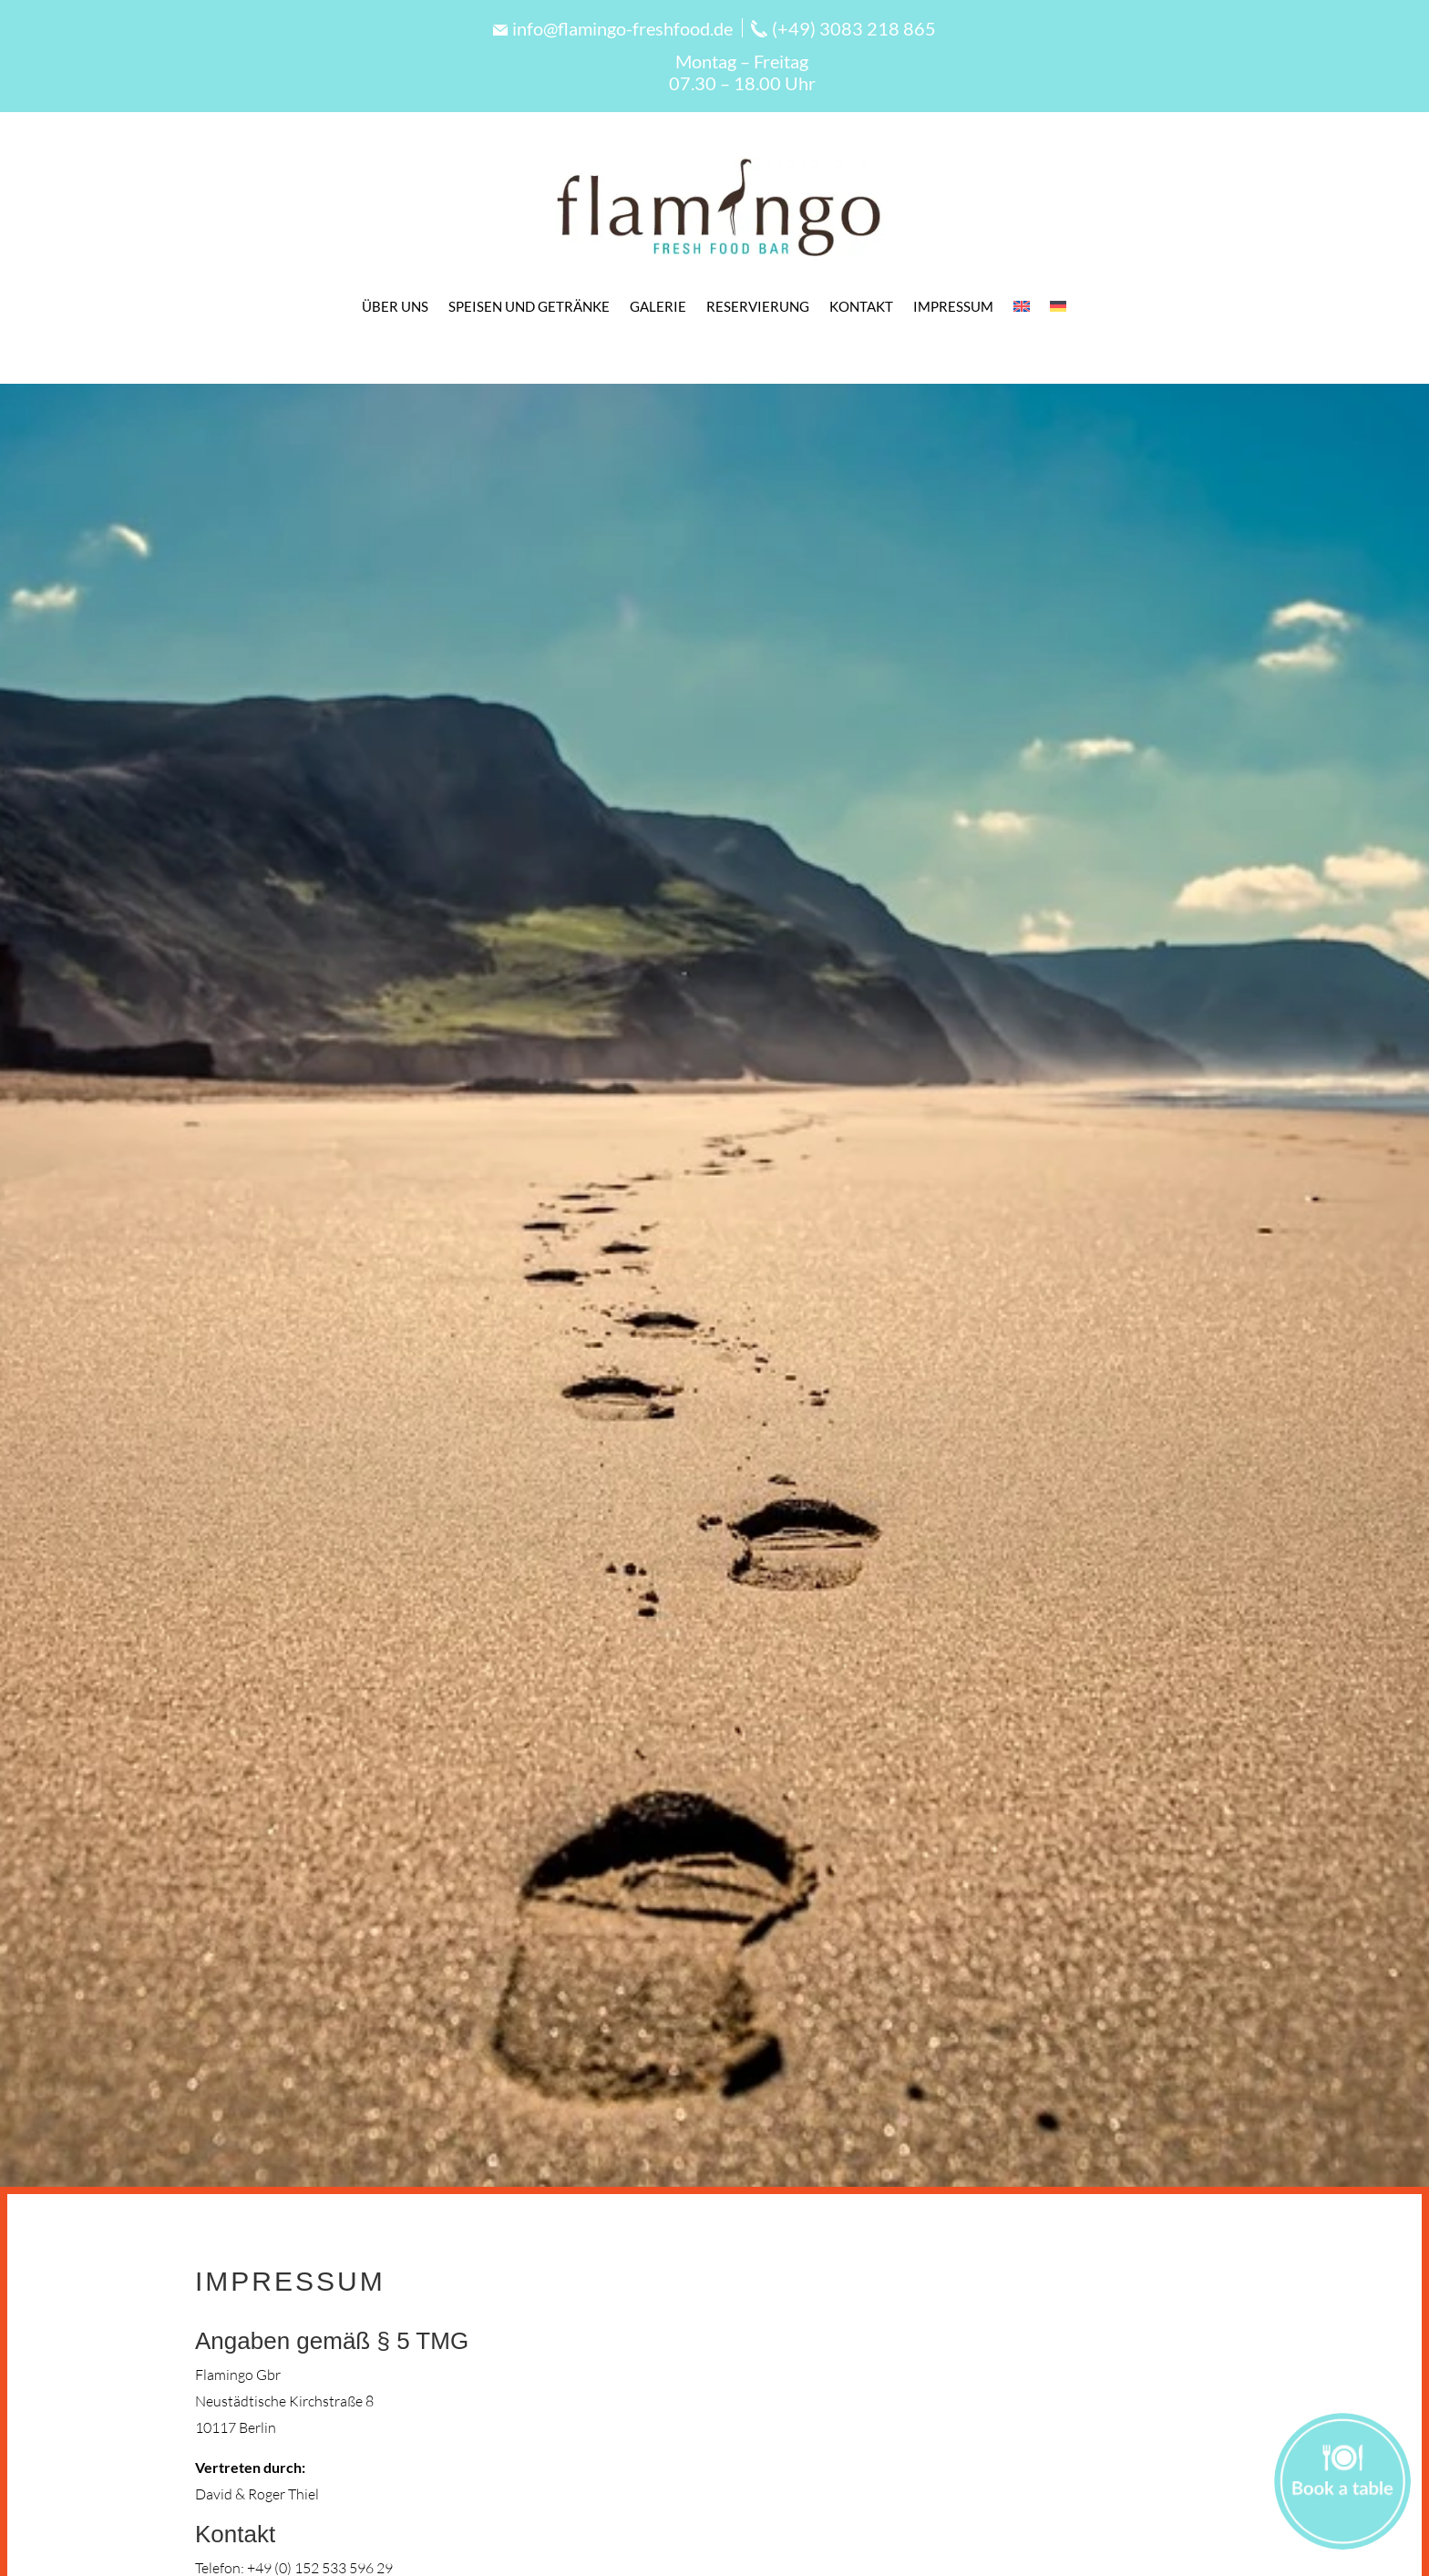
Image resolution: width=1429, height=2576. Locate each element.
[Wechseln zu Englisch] (1021, 310)
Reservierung (757, 307)
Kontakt (861, 307)
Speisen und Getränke (529, 307)
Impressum (953, 307)
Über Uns (395, 307)
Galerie (658, 307)
